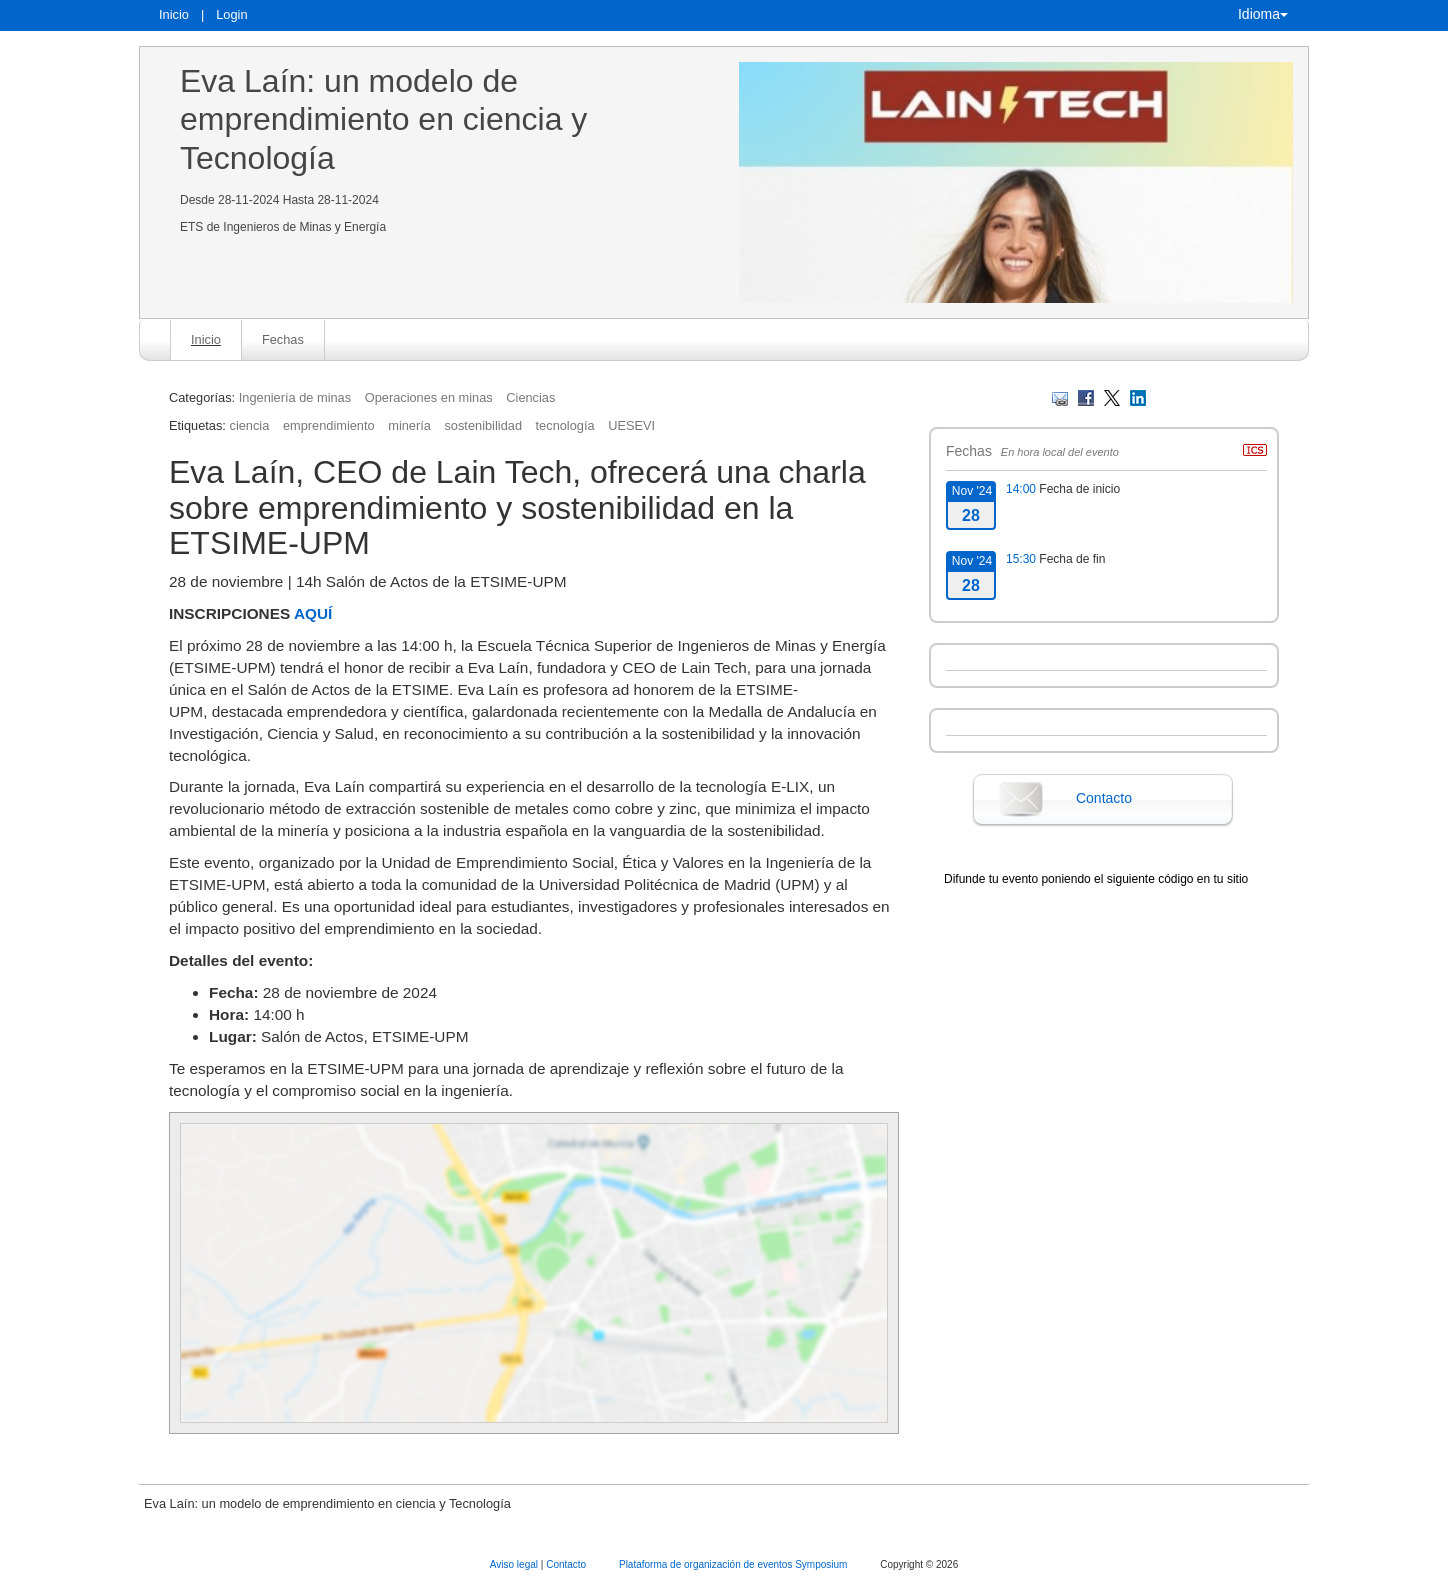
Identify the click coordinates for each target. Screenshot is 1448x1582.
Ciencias (530, 397)
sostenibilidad (483, 425)
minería (409, 425)
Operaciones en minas (429, 397)
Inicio (174, 14)
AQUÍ (313, 613)
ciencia (249, 425)
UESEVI (631, 425)
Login (231, 14)
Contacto (1104, 798)
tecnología (565, 425)
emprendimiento (329, 425)
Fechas (283, 339)
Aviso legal (515, 1564)
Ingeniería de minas (295, 397)
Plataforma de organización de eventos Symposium (734, 1564)
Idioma (1263, 14)
